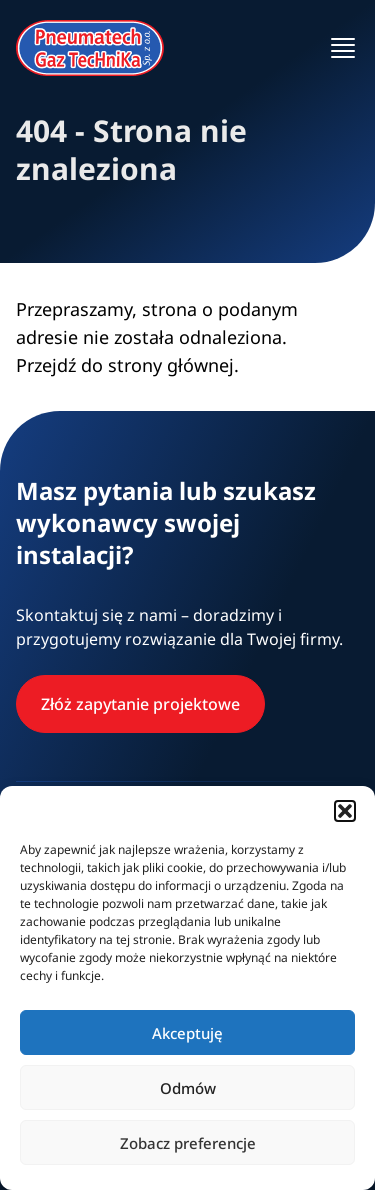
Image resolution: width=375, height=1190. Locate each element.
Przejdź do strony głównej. (127, 365)
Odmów (188, 1088)
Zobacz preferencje (188, 1143)
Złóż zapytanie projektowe (140, 704)
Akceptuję (187, 1033)
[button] (345, 811)
